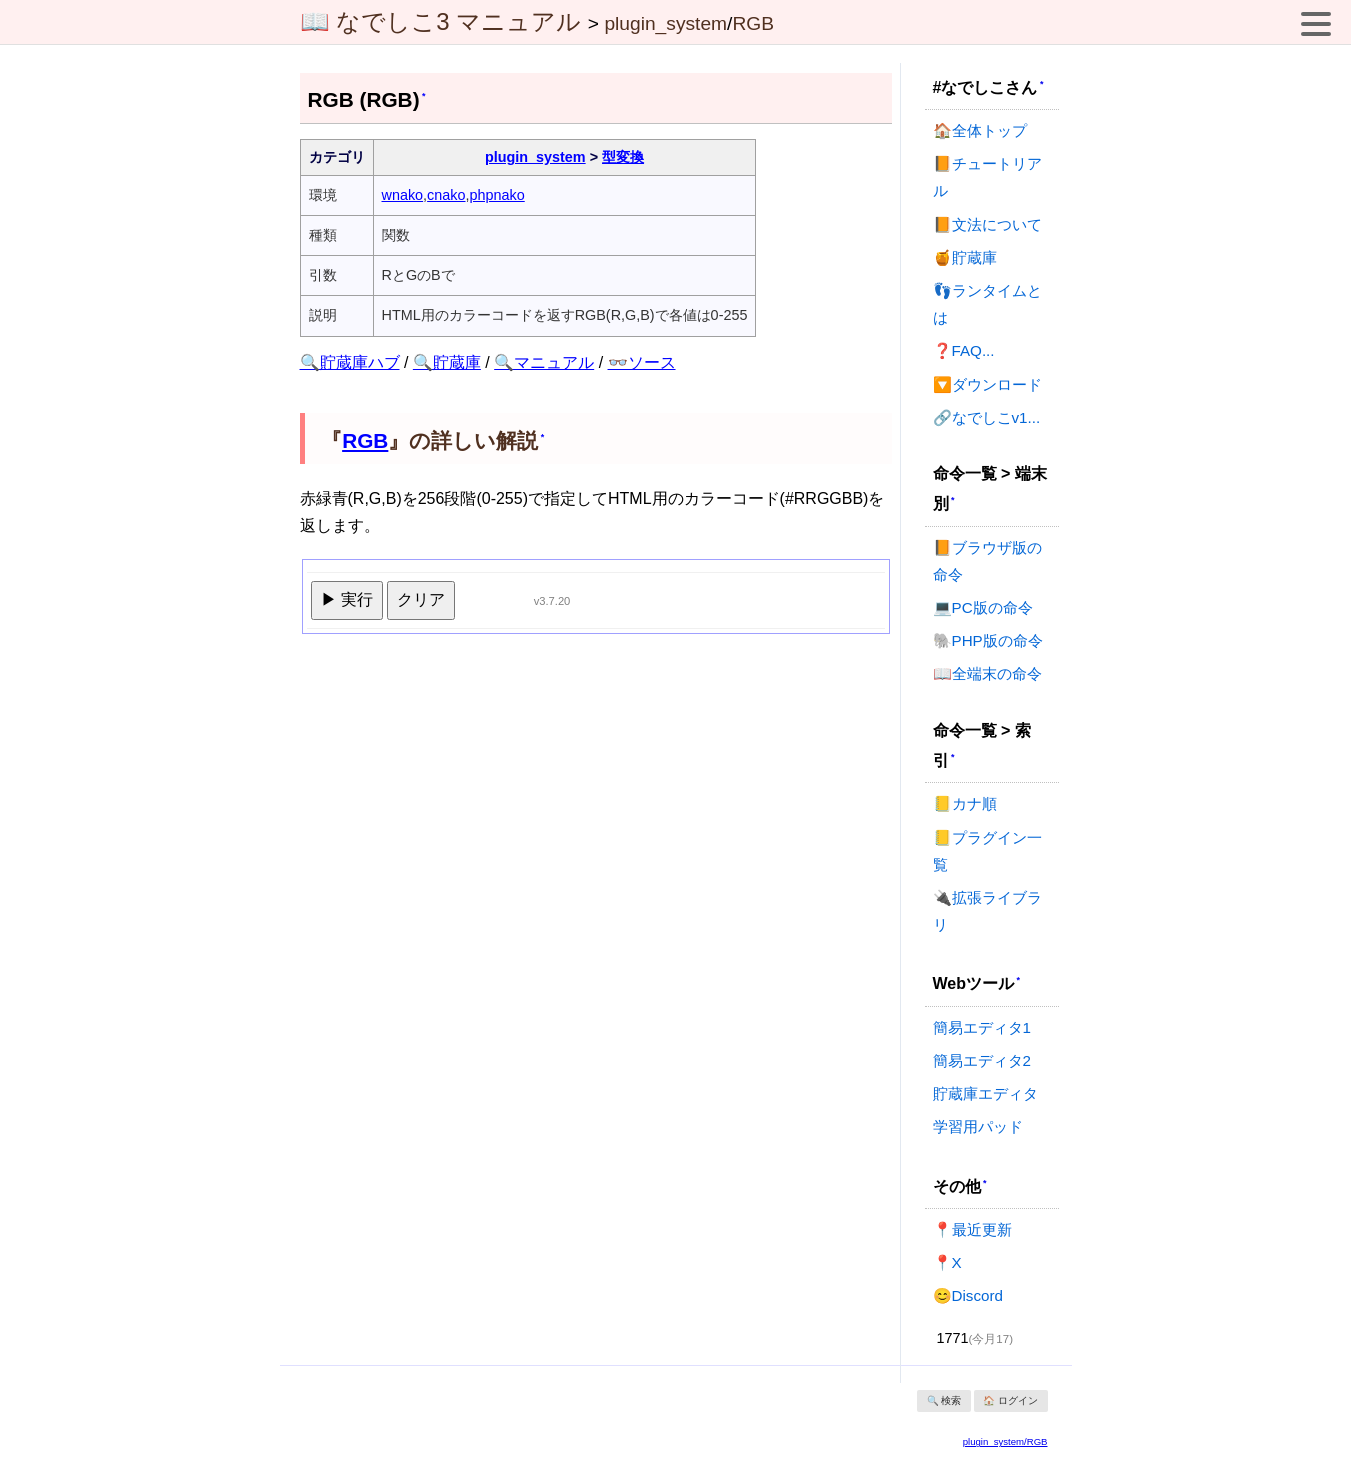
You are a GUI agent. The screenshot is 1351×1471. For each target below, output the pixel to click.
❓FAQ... (964, 350)
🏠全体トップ (980, 130)
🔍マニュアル (544, 362)
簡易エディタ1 (982, 1027)
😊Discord (968, 1295)
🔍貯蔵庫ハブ (350, 362)
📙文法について (987, 224)
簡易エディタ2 (982, 1060)
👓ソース (642, 362)
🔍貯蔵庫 (447, 362)
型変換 (623, 157)
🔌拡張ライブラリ (987, 911)
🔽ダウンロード (987, 384)
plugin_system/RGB (1005, 1441)
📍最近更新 (972, 1229)
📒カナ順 (965, 803)
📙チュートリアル (987, 177)
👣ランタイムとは (987, 304)
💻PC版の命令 (983, 607)
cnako (446, 195)
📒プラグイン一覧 (987, 851)
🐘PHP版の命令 (988, 640)
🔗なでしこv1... (987, 417)
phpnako (497, 195)
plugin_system (665, 23)
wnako (403, 195)
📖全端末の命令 (987, 673)
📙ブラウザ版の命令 (987, 561)
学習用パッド (978, 1126)
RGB (753, 23)
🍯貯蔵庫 (965, 257)
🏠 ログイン (1010, 1400)
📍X (947, 1262)
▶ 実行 (347, 599)
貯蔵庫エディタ (985, 1093)
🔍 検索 (944, 1400)
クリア (421, 599)
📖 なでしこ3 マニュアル (441, 21)
